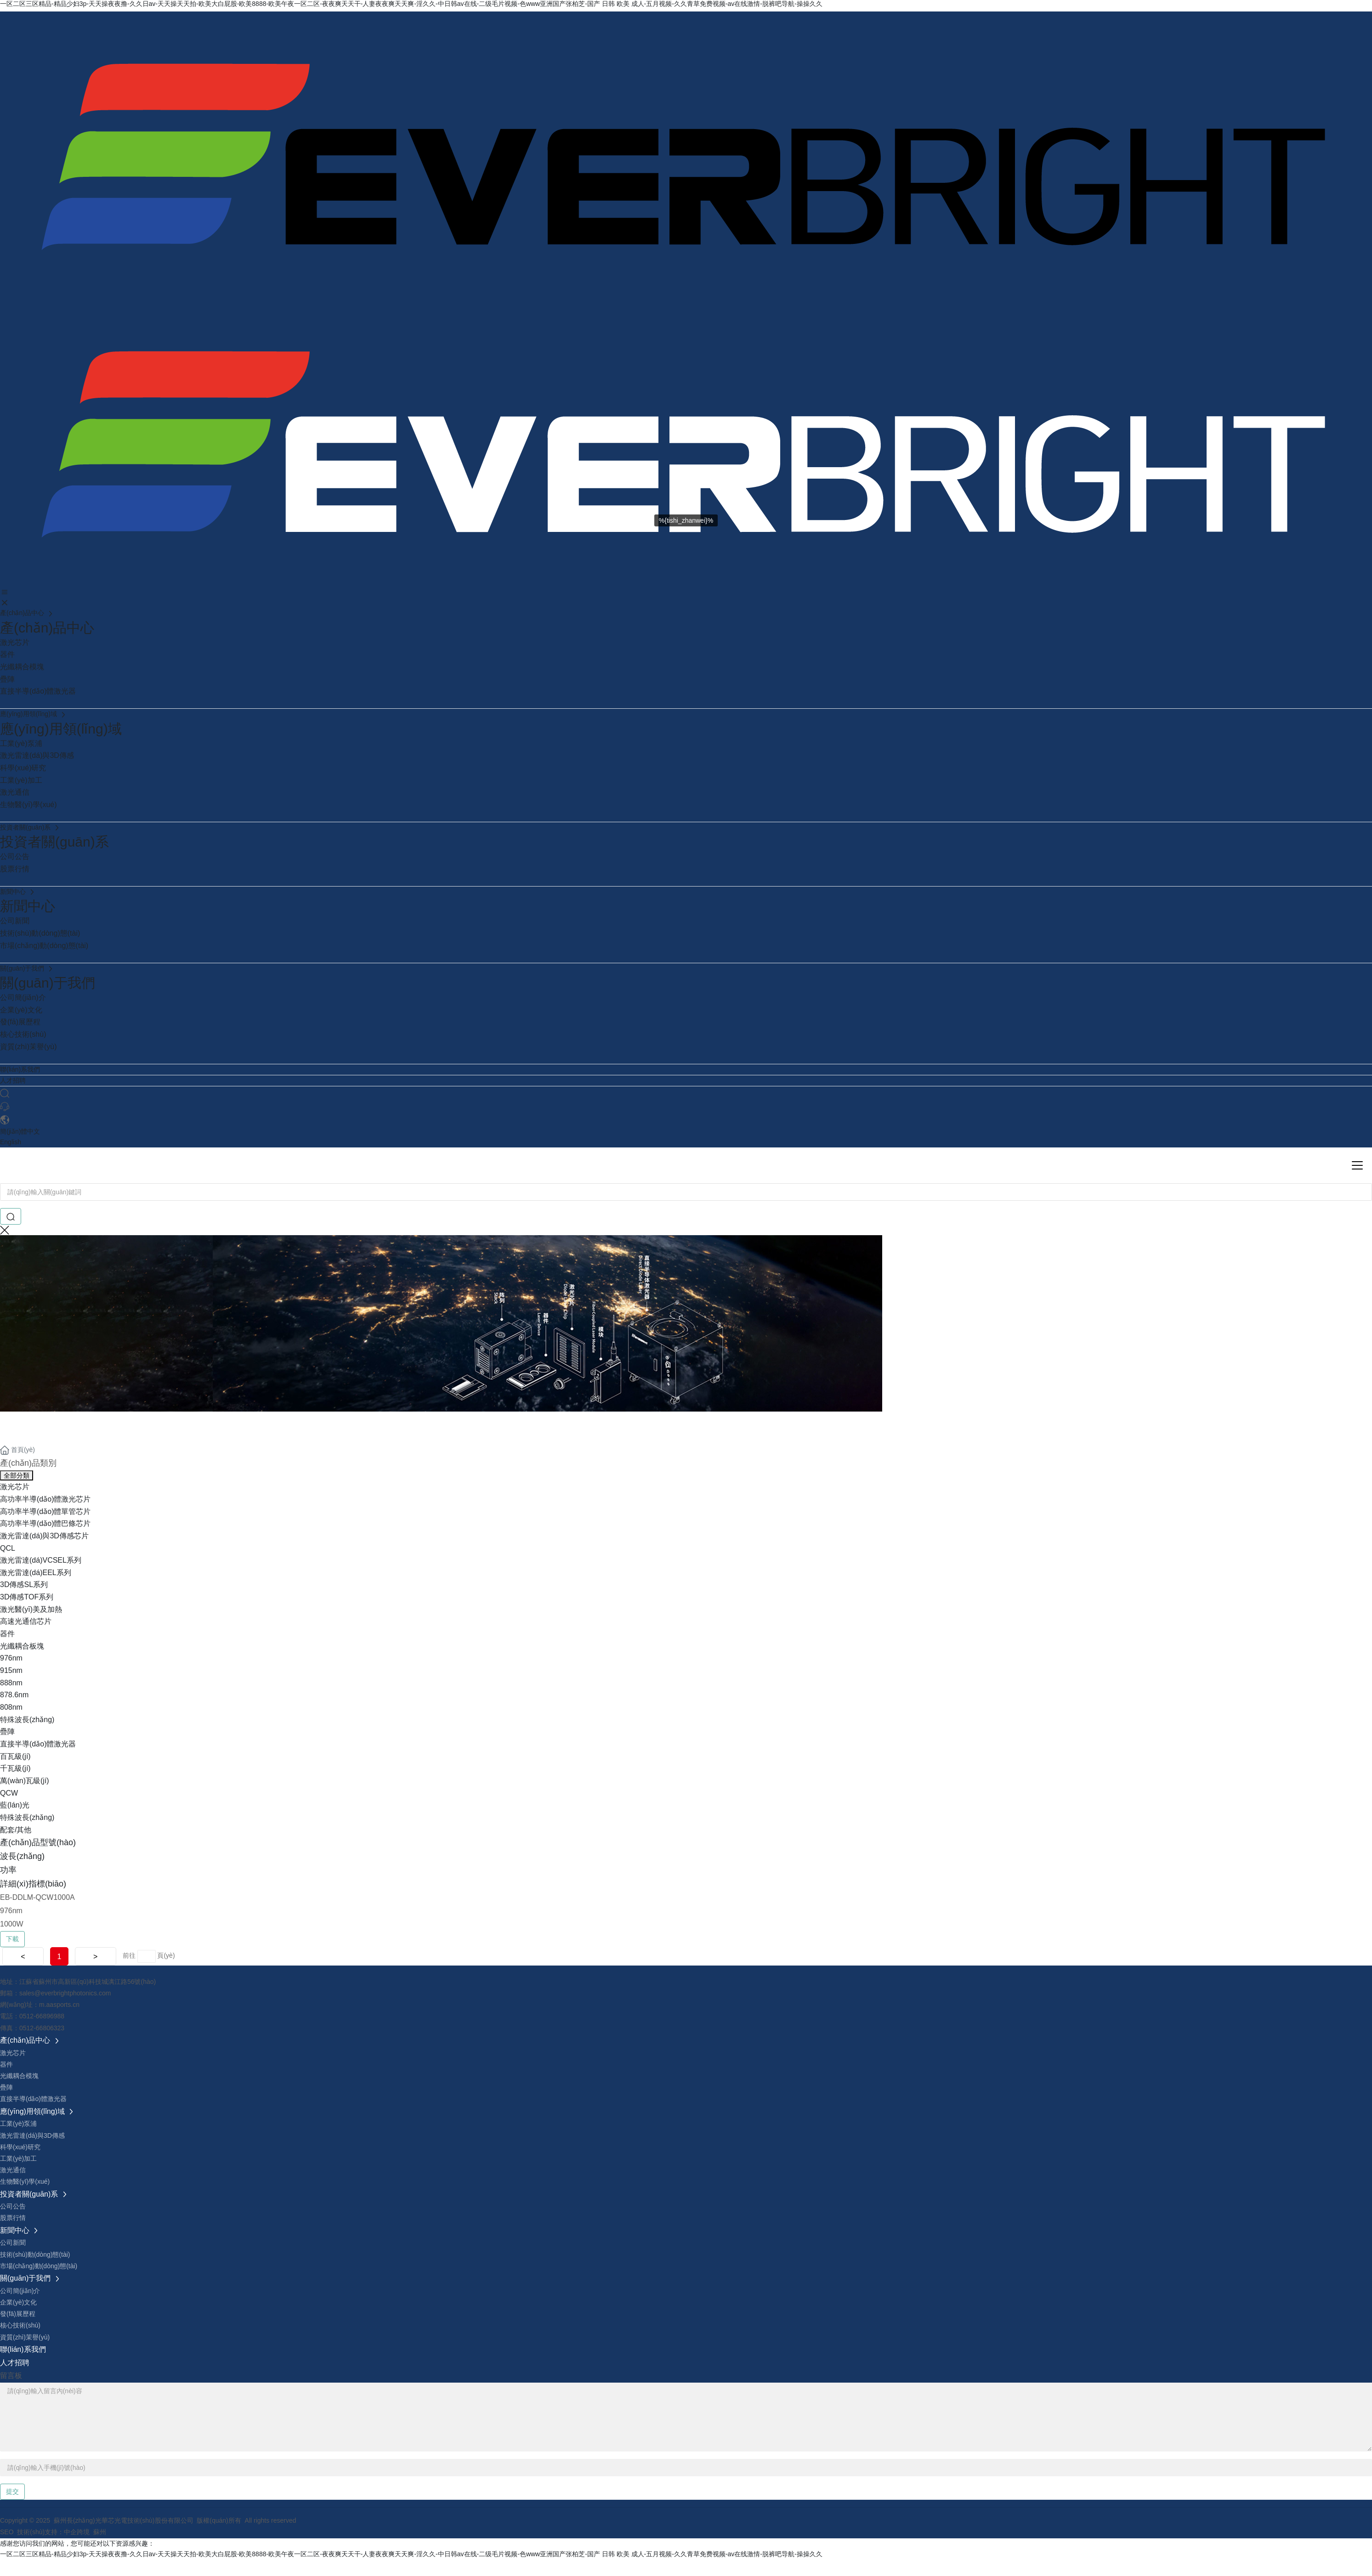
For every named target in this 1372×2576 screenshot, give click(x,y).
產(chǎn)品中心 (47, 1420)
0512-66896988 (41, 2016)
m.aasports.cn (59, 2004)
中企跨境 (77, 2532)
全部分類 (16, 1475)
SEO (7, 2532)
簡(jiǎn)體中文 (20, 1131)
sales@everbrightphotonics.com (65, 1993)
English (10, 1142)
